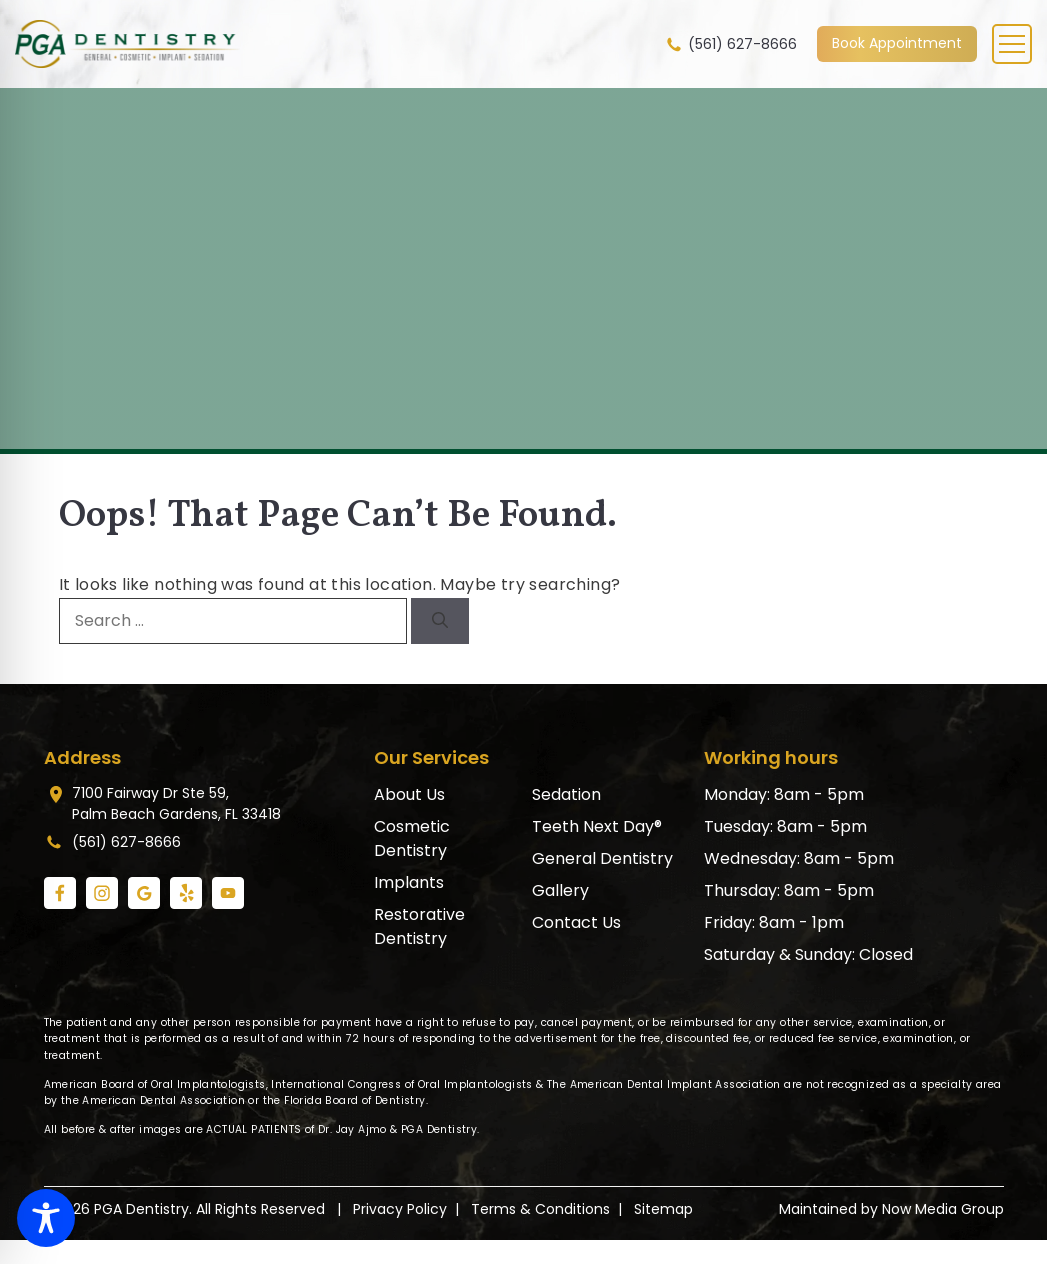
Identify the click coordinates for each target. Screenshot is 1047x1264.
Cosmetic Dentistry (412, 838)
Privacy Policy (400, 1209)
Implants (409, 882)
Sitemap (663, 1209)
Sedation (566, 794)
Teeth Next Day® (597, 826)
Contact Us (576, 922)
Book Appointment (897, 43)
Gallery (560, 890)
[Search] (440, 621)
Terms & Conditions (540, 1209)
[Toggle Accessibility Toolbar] (46, 1218)
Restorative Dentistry (419, 926)
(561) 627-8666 (730, 44)
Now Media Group (943, 1209)
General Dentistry (602, 858)
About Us (409, 794)
